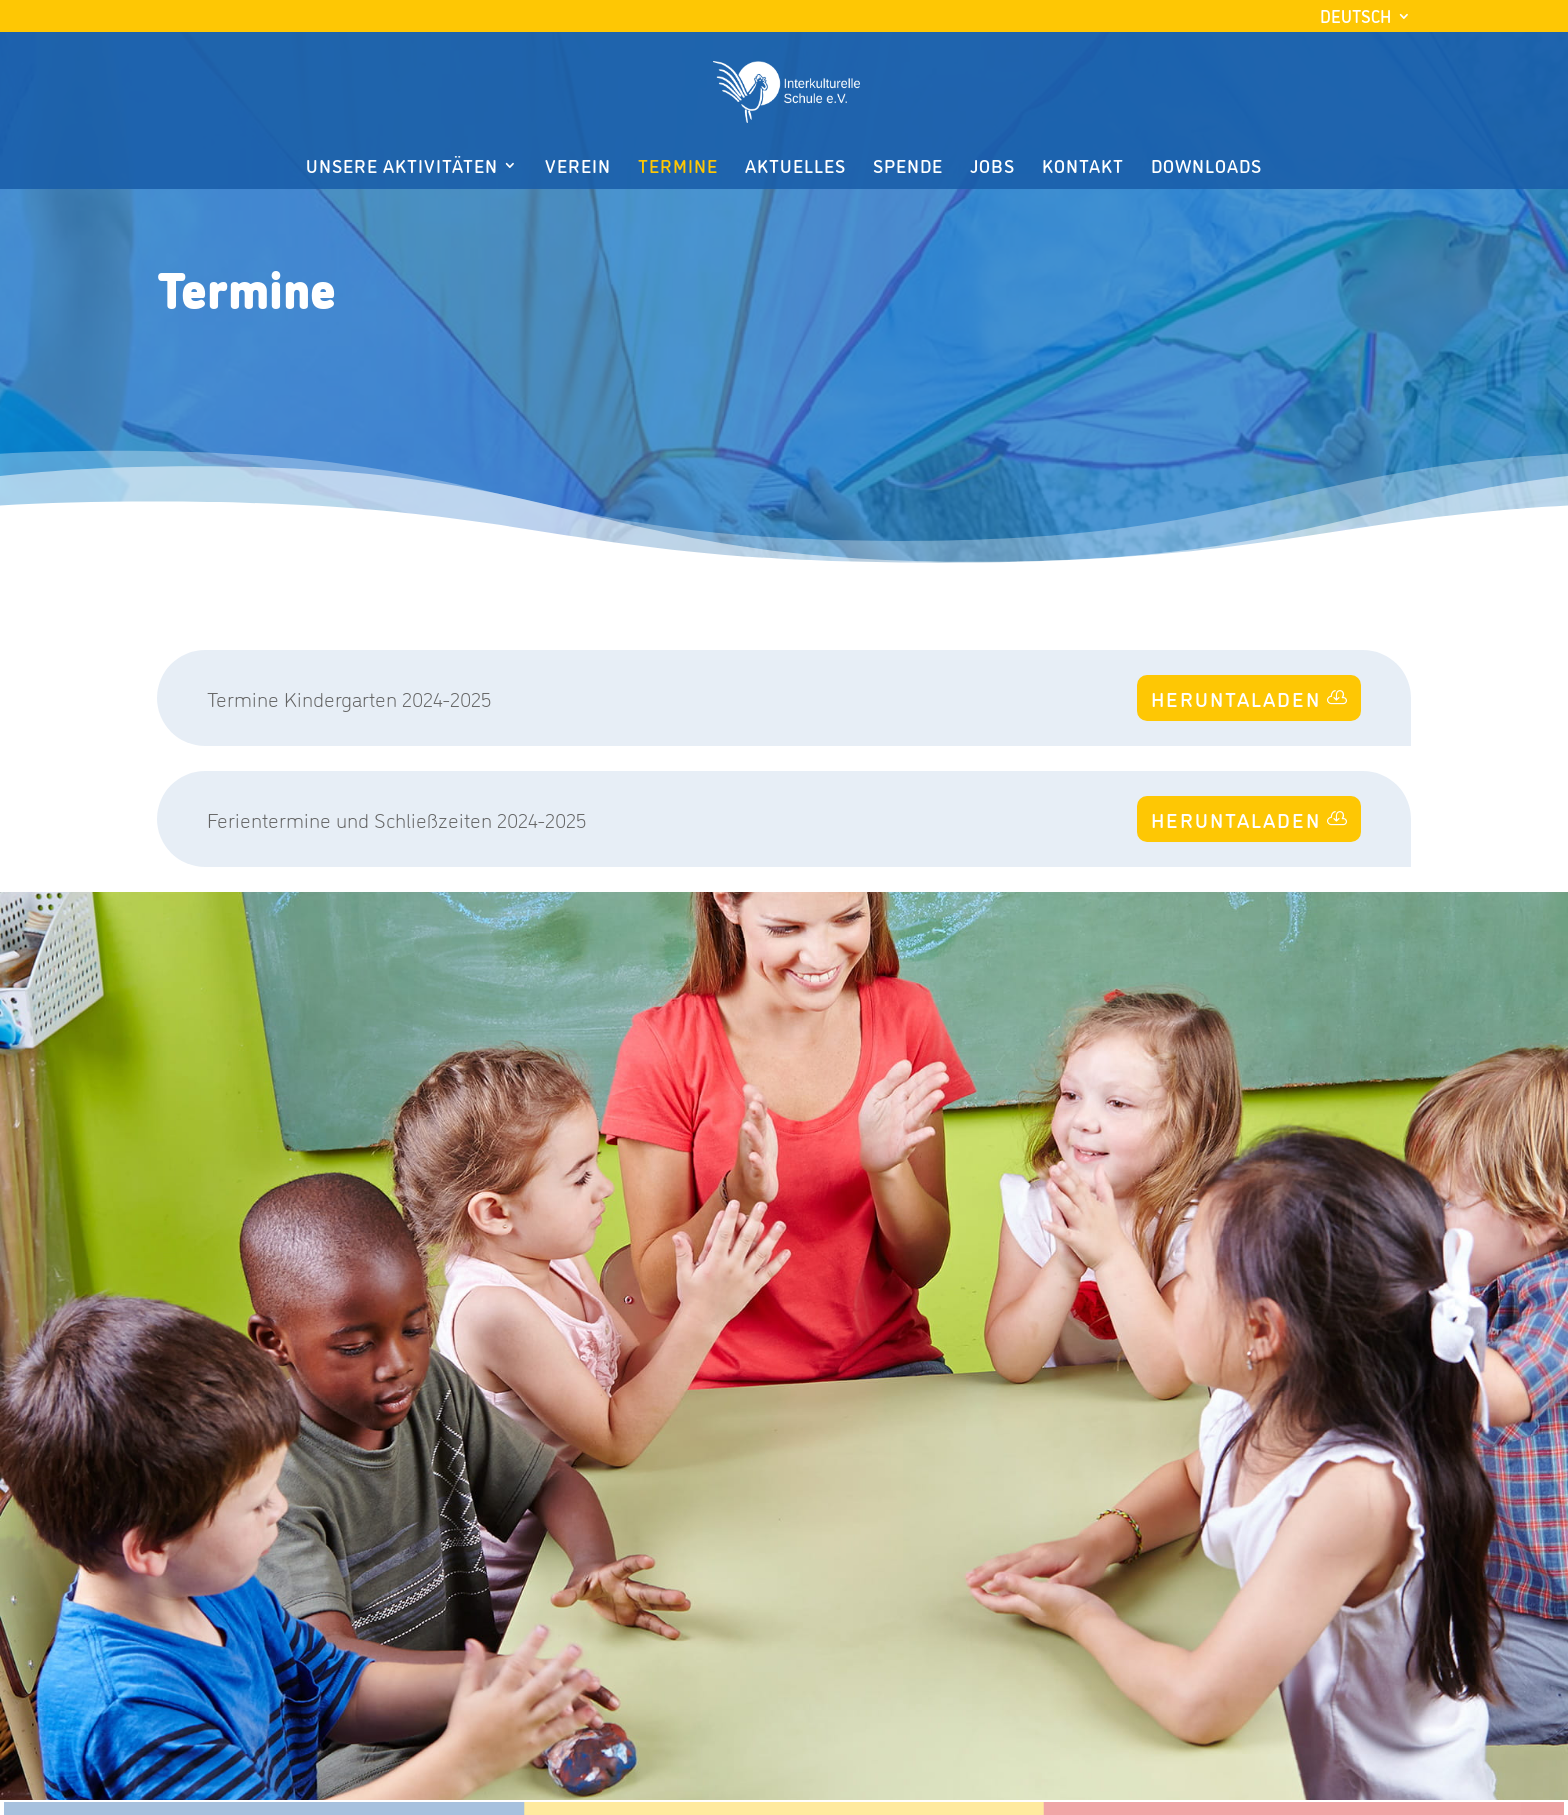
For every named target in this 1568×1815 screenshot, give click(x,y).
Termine (678, 167)
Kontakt (1083, 167)
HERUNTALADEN (1236, 698)
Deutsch (1355, 15)
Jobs (992, 167)
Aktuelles (795, 167)
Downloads (1206, 167)
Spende (908, 167)
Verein (578, 167)
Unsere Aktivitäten (402, 167)
